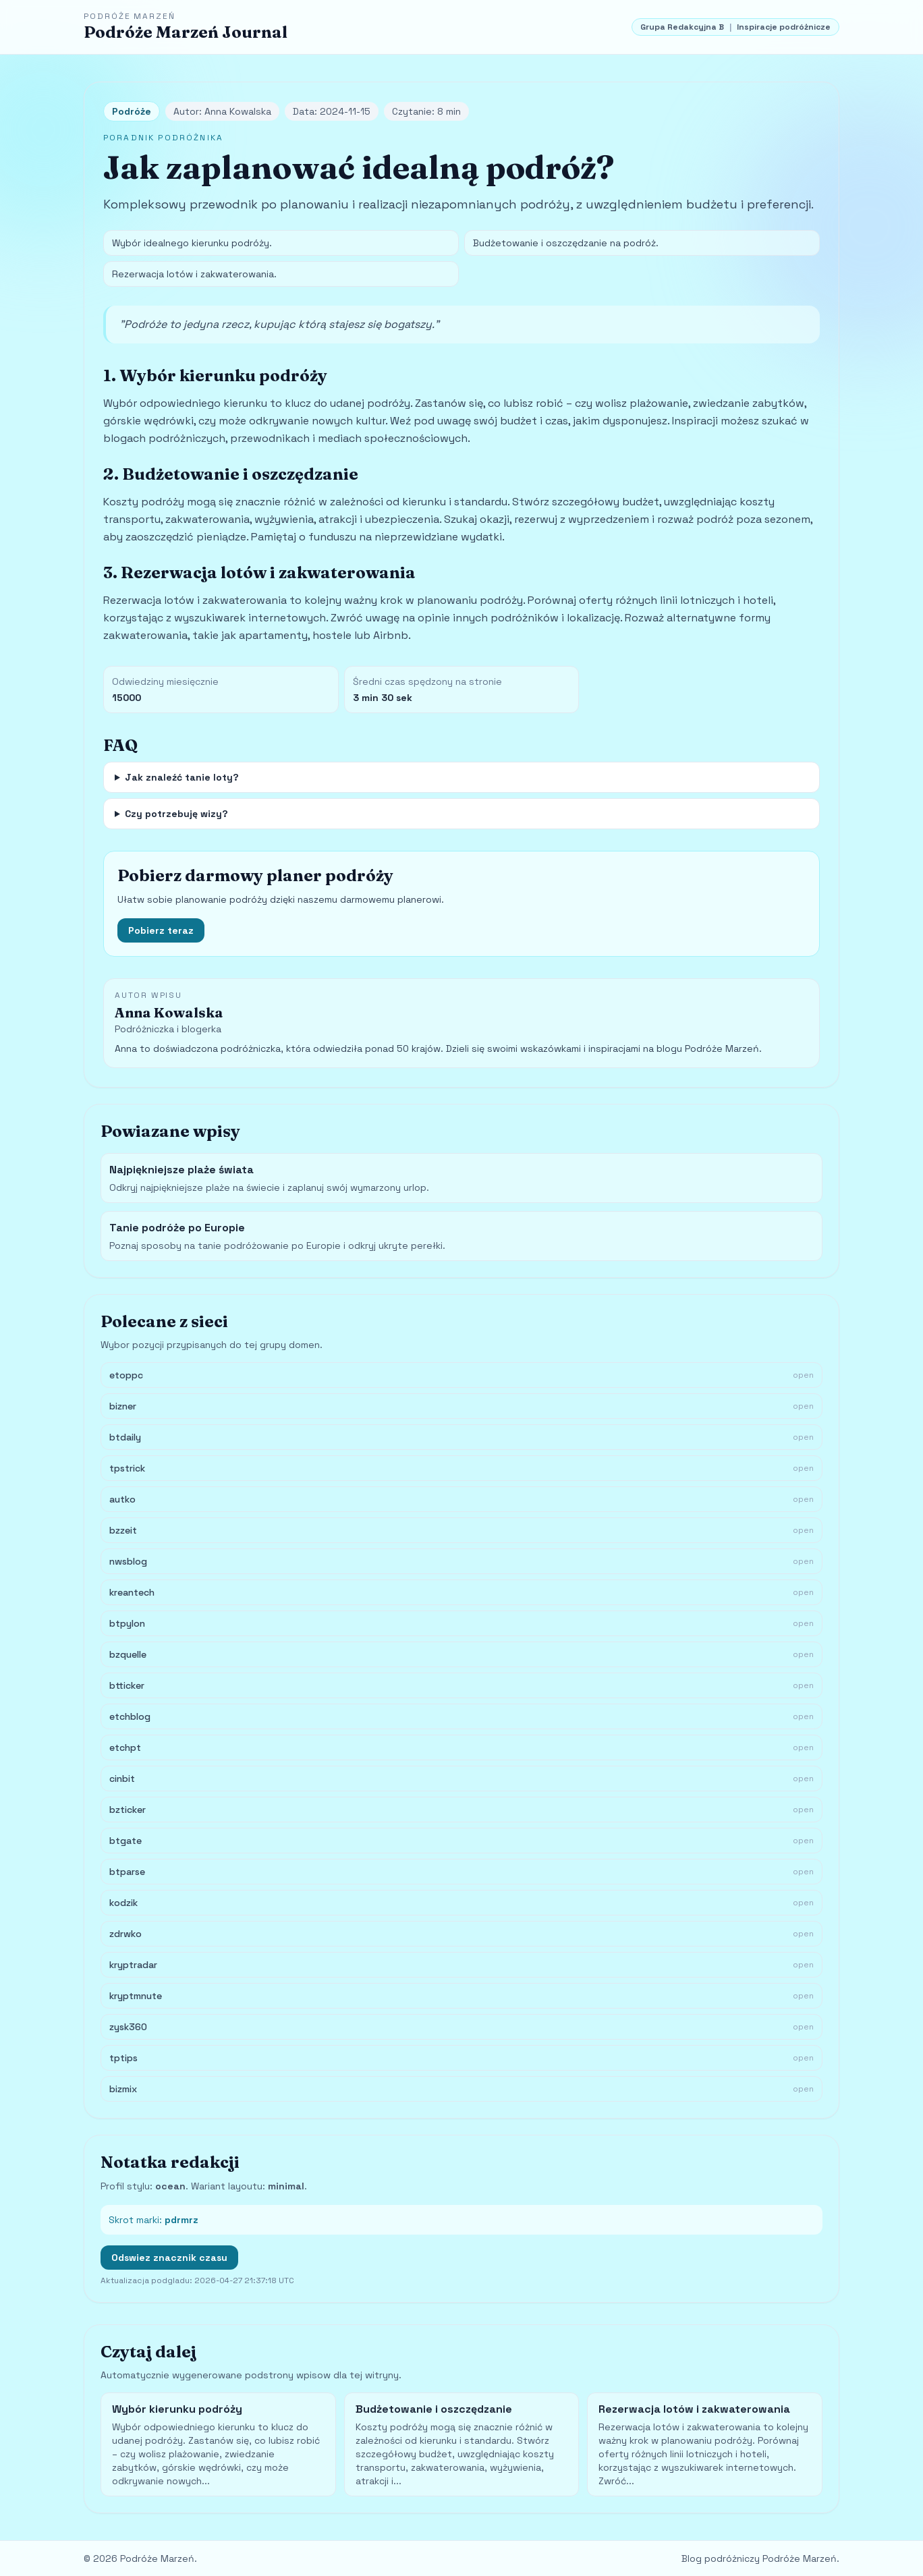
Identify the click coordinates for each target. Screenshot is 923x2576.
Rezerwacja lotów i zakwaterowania (694, 2409)
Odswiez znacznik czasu (169, 2257)
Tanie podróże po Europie (177, 1228)
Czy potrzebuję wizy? (176, 814)
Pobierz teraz (161, 930)
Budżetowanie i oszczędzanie (434, 2409)
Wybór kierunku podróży (177, 2409)
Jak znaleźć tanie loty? (182, 777)
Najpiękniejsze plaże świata (181, 1170)
